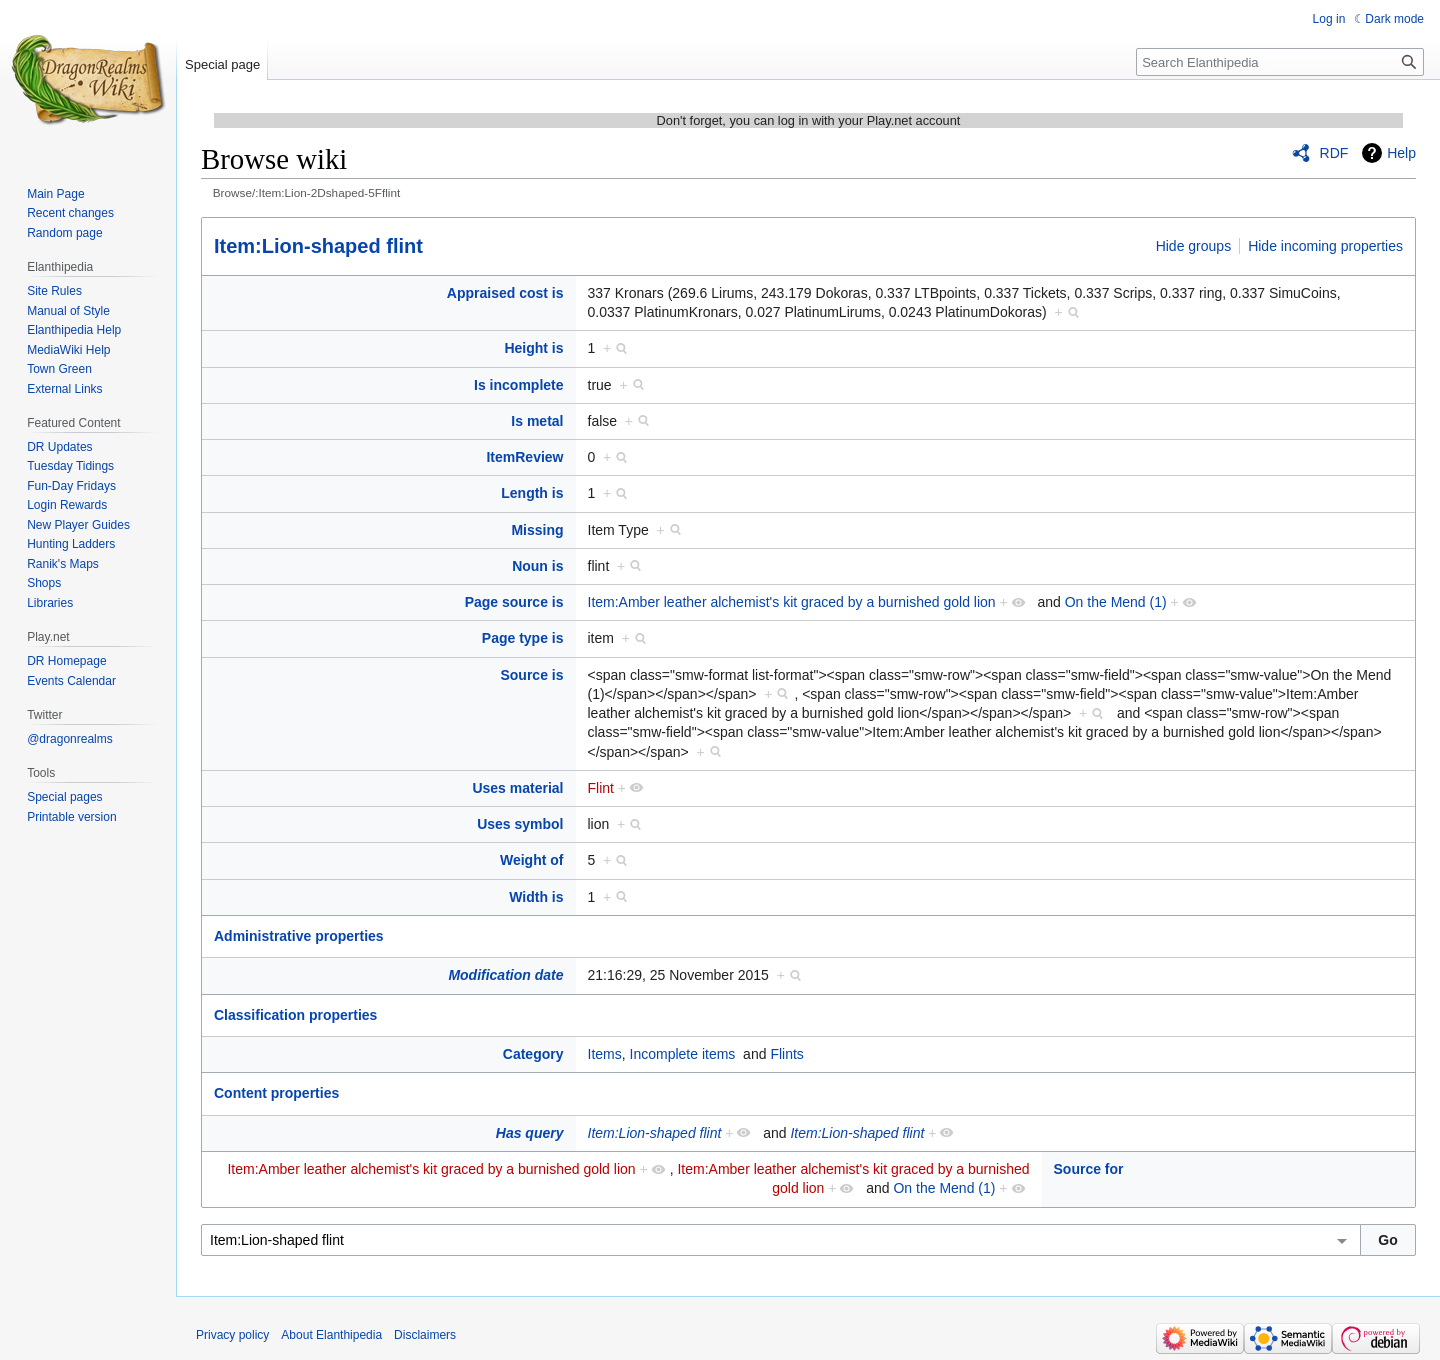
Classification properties (295, 1015)
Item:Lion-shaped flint (318, 246)
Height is (533, 348)
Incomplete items (683, 1054)
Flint (601, 788)
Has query (530, 1133)
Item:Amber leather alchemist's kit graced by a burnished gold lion (792, 602)
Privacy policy (232, 1335)
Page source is (514, 602)
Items (605, 1054)
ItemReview (524, 457)
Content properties (276, 1093)
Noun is (537, 566)
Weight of (532, 860)
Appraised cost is (505, 293)
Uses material (517, 788)
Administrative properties (299, 936)
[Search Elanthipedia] (1280, 62)
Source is (531, 675)
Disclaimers (425, 1335)
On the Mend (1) (1116, 602)
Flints (786, 1054)
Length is (532, 493)
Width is (536, 897)
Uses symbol (520, 824)
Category (533, 1054)
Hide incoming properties (1325, 246)
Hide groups (1194, 246)
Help (1401, 153)
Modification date (505, 975)
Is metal (537, 421)
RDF (1334, 153)
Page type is (523, 638)
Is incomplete (518, 385)
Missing (537, 530)
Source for (1089, 1169)
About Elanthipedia (331, 1335)
